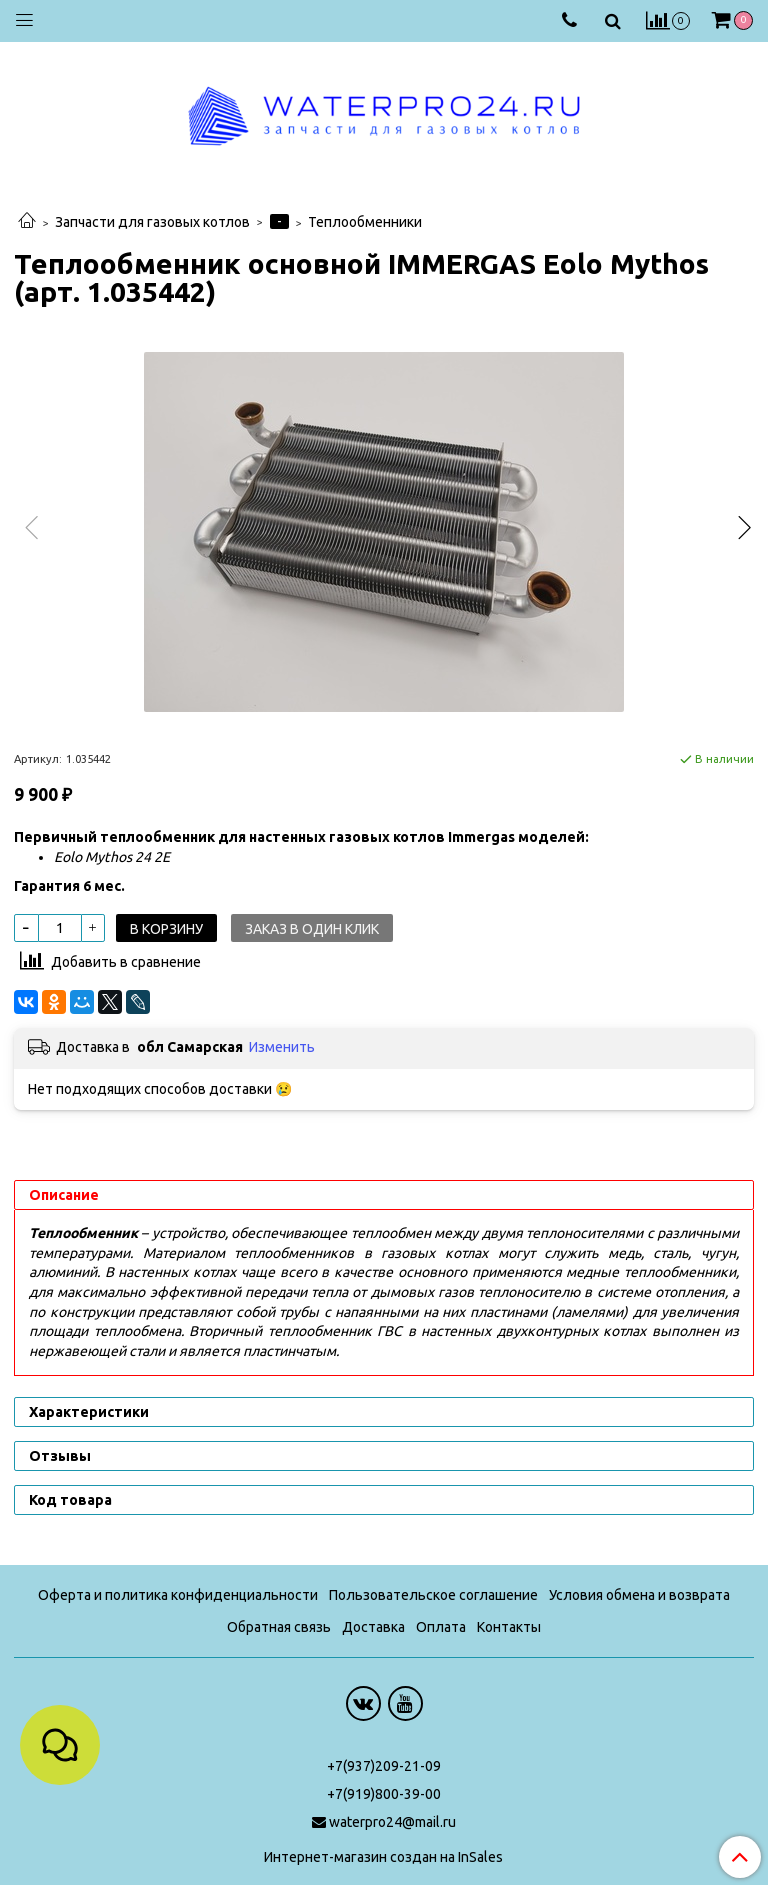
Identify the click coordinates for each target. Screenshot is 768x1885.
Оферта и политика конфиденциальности (178, 1595)
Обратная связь (279, 1627)
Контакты (509, 1627)
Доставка (373, 1627)
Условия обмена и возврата (639, 1595)
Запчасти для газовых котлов (152, 222)
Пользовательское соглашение (433, 1595)
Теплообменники (365, 222)
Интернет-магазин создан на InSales (383, 1857)
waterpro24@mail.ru (392, 1822)
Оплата (441, 1627)
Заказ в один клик (312, 929)
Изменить (282, 1047)
